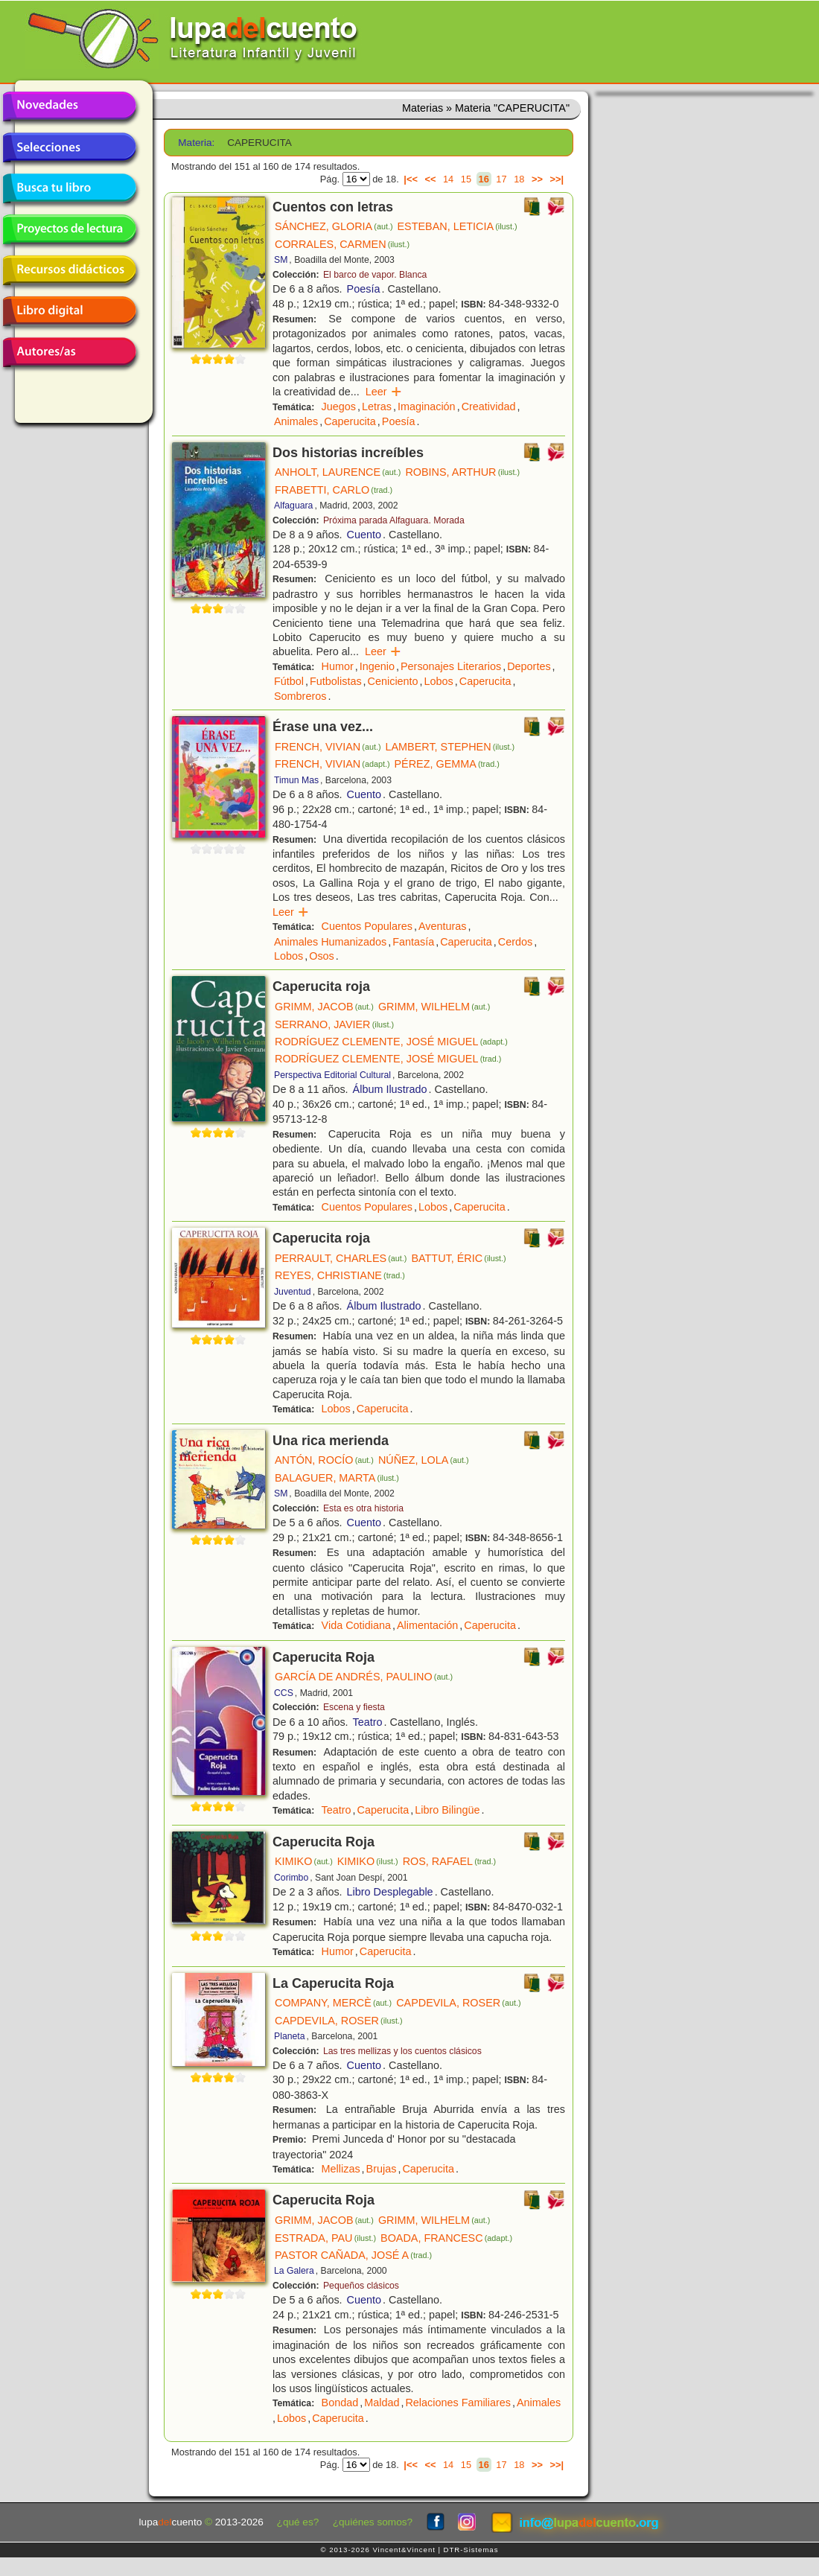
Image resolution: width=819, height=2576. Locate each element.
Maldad (381, 2402)
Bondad (340, 2402)
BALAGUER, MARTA (337, 1478)
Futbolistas (336, 681)
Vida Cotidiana (356, 1625)
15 (466, 179)
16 (484, 179)
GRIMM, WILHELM (434, 1007)
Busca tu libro (69, 188)
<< (430, 179)
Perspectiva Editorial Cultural (332, 1075)
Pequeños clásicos (361, 2285)
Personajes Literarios (451, 666)
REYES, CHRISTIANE (340, 1275)
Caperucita (350, 421)
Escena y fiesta (354, 1707)
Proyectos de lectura (69, 229)
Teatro (368, 1722)
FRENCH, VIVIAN (328, 747)
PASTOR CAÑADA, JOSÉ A (353, 2255)
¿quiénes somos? (372, 2522)
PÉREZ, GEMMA (447, 764)
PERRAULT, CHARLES (341, 1258)
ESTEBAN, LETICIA (457, 226)
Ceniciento (393, 681)
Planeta (289, 2036)
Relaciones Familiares (458, 2402)
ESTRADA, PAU (325, 2238)
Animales (296, 421)
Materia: (196, 142)
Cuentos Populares (367, 926)
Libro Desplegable (390, 1892)
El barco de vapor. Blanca (375, 275)
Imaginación (427, 406)
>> (537, 179)
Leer (384, 392)
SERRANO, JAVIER (334, 1024)
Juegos (339, 406)
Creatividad (489, 406)
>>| (556, 179)
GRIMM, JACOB (324, 1007)
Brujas (381, 2169)
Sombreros (300, 696)
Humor (338, 666)
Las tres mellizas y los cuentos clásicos (402, 2051)
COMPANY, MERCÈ (333, 2003)
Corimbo (291, 1877)
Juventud (292, 1292)
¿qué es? (298, 2522)
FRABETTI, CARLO (333, 490)
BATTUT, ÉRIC (458, 1258)
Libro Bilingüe (447, 1810)
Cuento (364, 535)
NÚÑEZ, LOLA (423, 1460)
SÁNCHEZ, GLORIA (334, 226)
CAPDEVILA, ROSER (458, 2003)
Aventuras (442, 926)
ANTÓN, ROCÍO (324, 1460)
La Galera (294, 2271)
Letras (377, 406)
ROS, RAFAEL (449, 1861)
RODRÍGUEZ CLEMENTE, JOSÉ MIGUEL (391, 1042)
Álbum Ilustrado (390, 1089)
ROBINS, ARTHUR (462, 472)
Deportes (528, 666)
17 (501, 179)
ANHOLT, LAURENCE (338, 472)
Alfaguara (293, 505)
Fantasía (413, 942)
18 (519, 179)
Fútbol (289, 681)
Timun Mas (296, 780)
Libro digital (69, 311)
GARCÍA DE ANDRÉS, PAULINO (364, 1677)
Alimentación (427, 1625)
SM (280, 260)
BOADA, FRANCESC (446, 2238)
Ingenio (377, 666)
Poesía (363, 289)
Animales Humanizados (330, 942)
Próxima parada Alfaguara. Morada (394, 520)
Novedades (69, 106)
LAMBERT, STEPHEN (450, 747)
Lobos (438, 681)
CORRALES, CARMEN (342, 244)
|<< (411, 179)
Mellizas (341, 2169)
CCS (283, 1693)
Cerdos (515, 942)
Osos (321, 956)
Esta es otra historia (363, 1508)
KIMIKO (304, 1861)
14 (448, 179)
